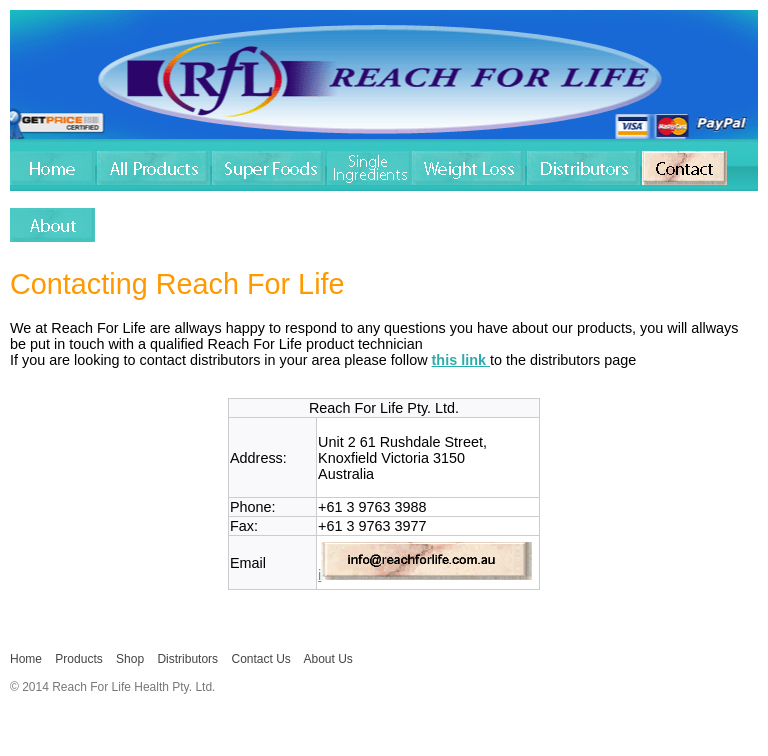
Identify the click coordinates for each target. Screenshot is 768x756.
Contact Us (260, 659)
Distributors (187, 659)
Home (26, 659)
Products (78, 659)
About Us (328, 659)
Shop (130, 659)
